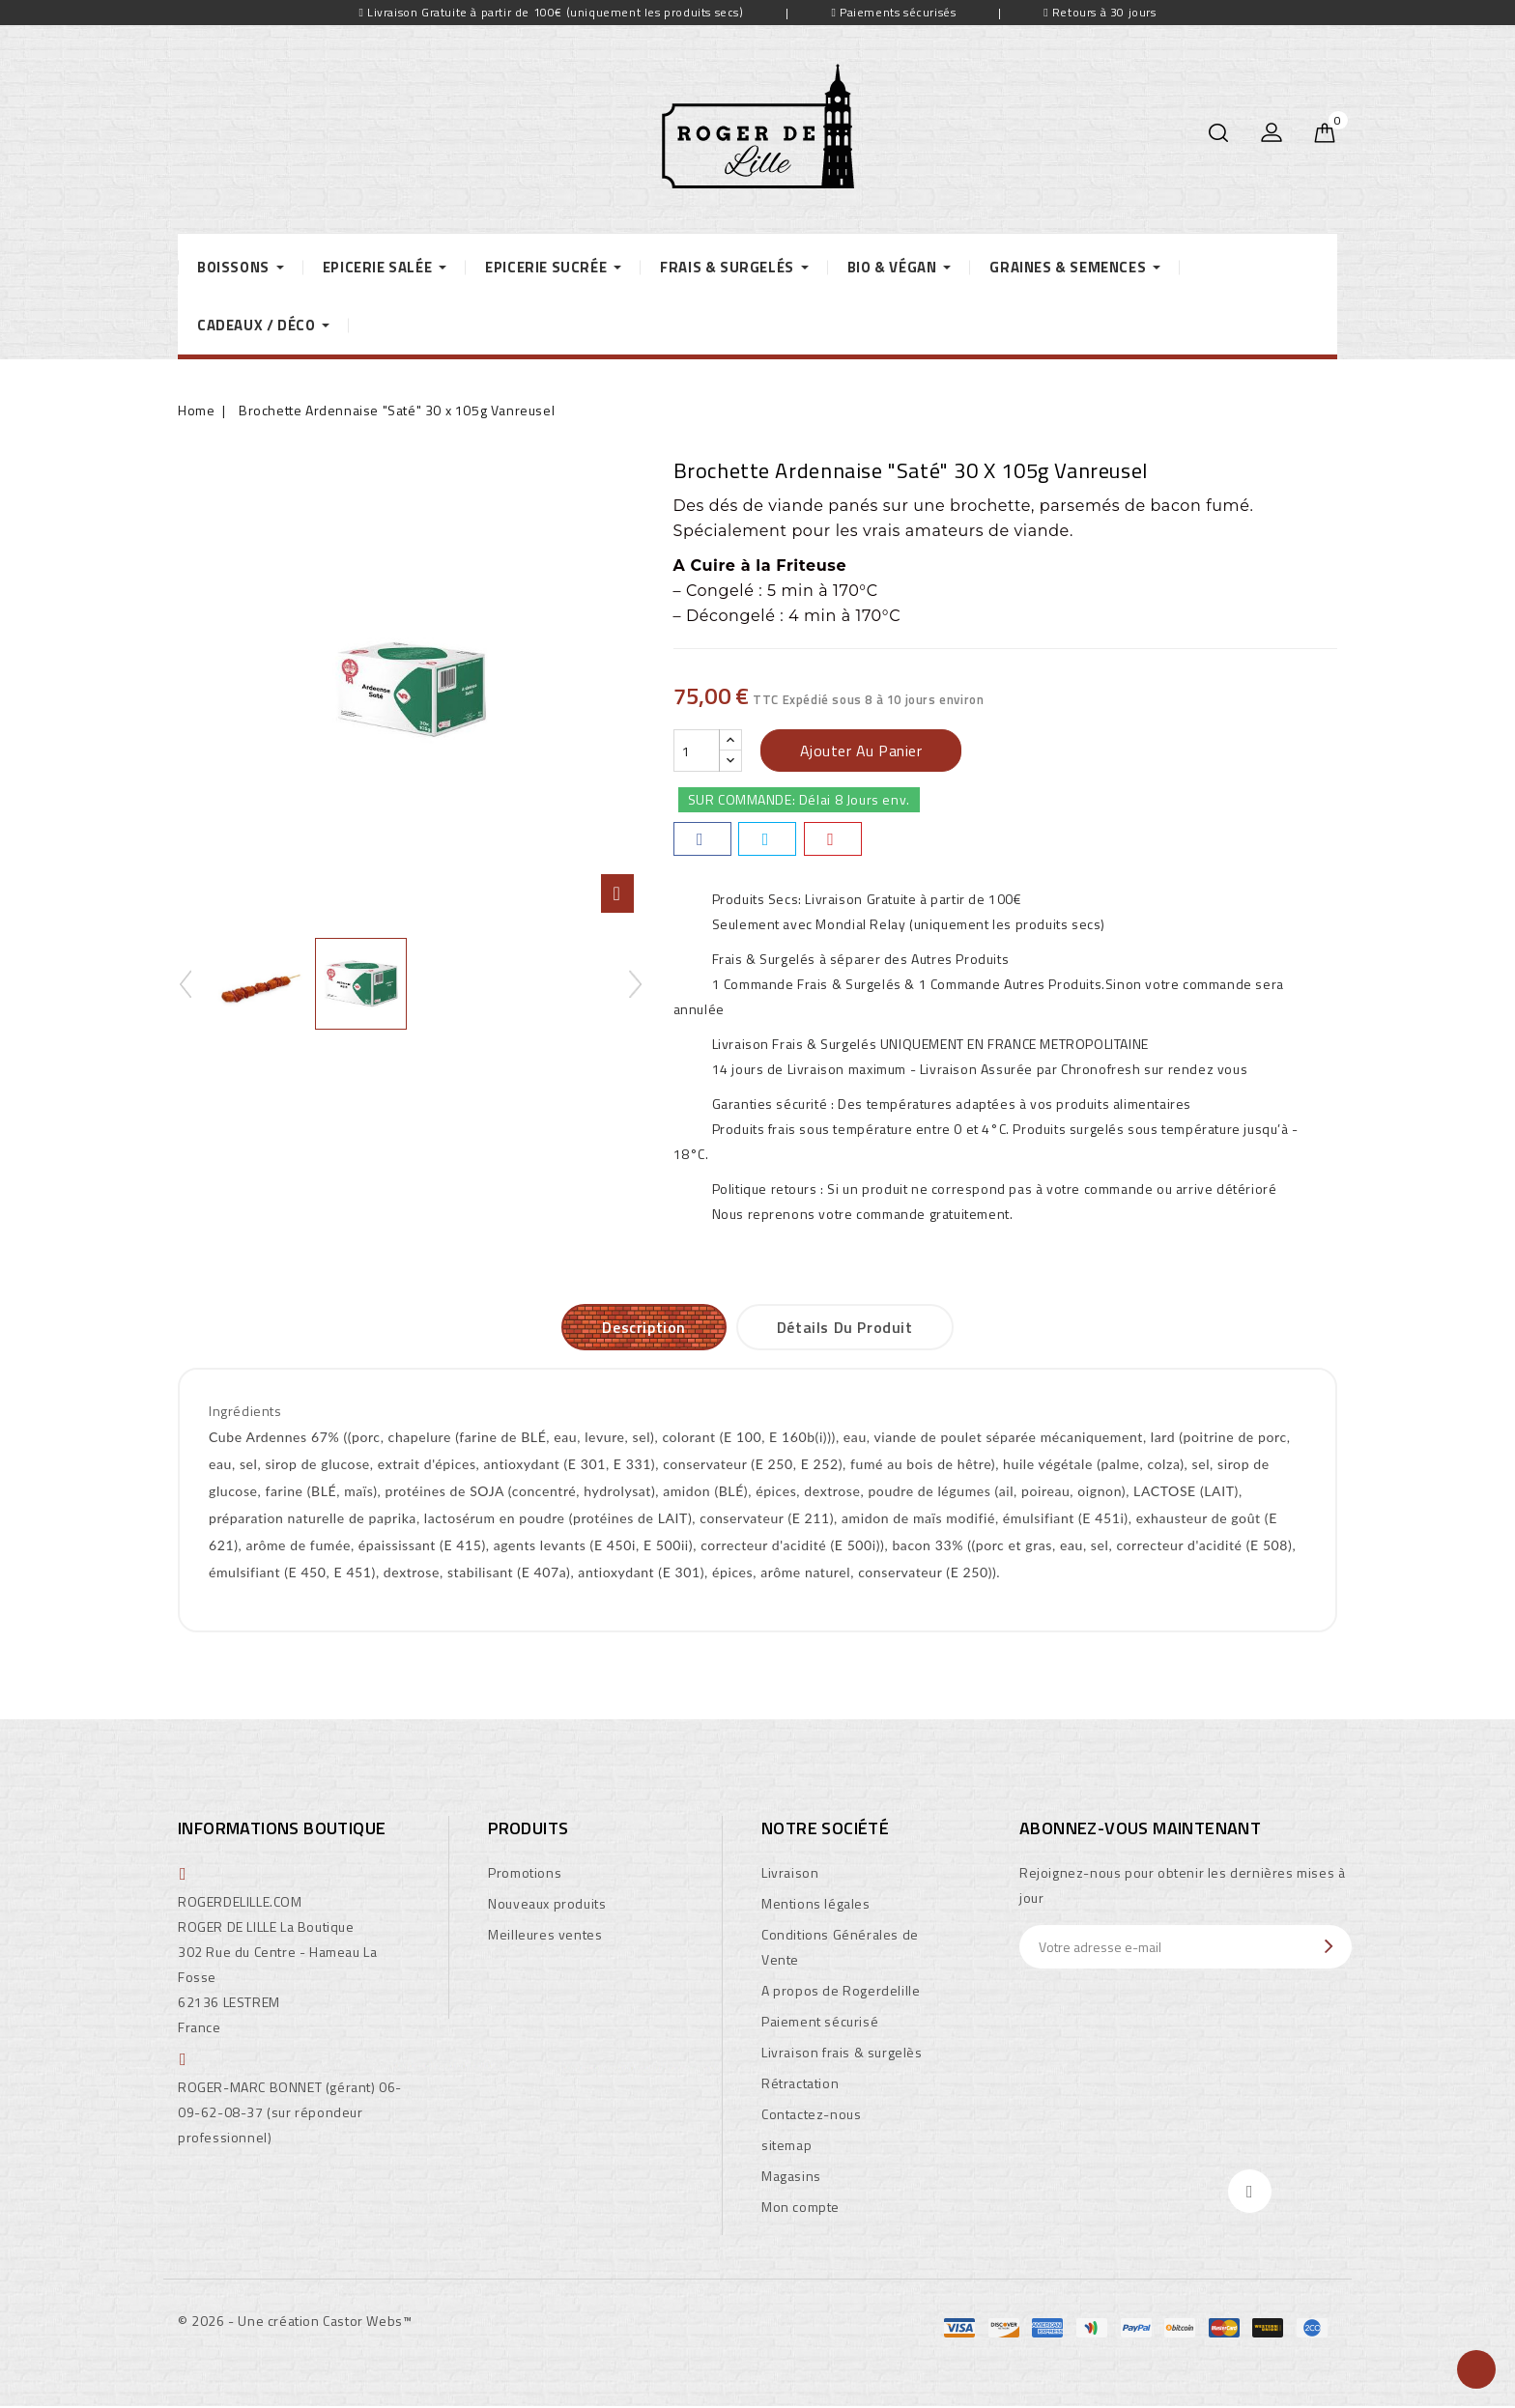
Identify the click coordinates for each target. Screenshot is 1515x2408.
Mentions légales (816, 1903)
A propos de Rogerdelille (840, 1990)
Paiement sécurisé (819, 2021)
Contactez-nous (811, 2114)
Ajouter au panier (861, 750)
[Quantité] (696, 750)
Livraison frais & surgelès (842, 2052)
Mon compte (800, 2206)
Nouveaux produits (547, 1903)
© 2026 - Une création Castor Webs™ (295, 2320)
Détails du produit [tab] (845, 1327)
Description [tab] (644, 1327)
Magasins (791, 2176)
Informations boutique (282, 1828)
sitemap (786, 2145)
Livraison (789, 1872)
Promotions (524, 1872)
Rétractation (800, 2083)
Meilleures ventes (545, 1934)
